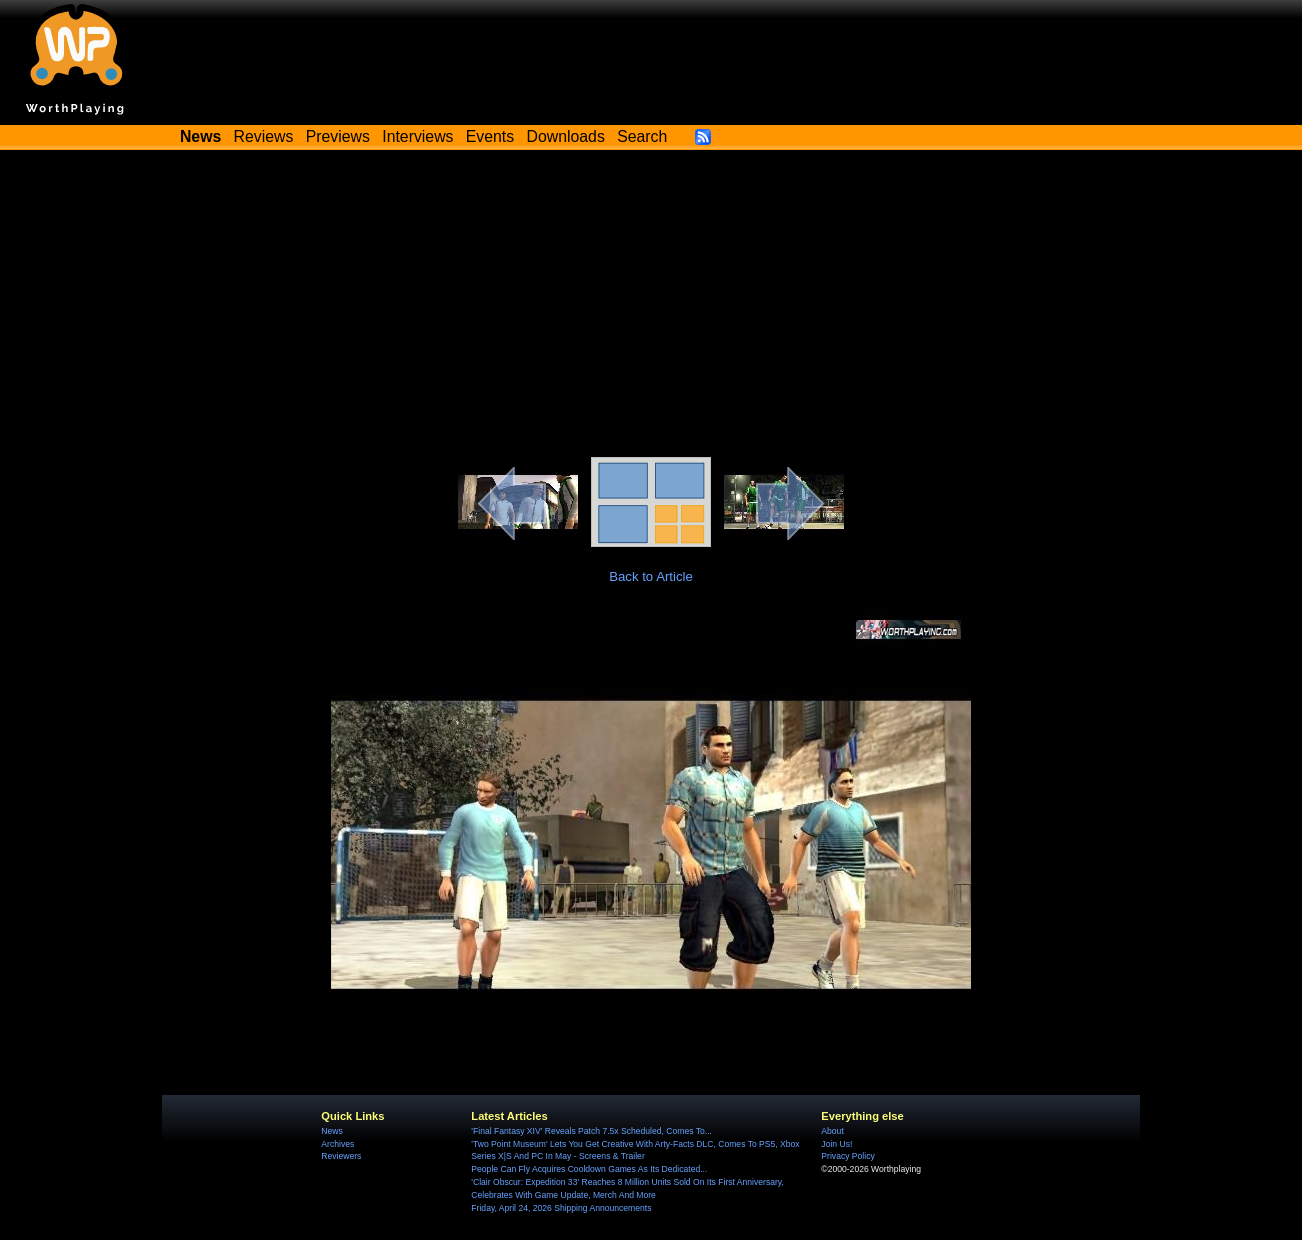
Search (642, 136)
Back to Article (651, 576)
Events (490, 136)
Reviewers (341, 1156)
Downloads (566, 136)
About (832, 1131)
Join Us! (836, 1144)
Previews (338, 136)
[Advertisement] (651, 307)
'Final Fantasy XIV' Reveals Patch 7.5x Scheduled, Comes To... (591, 1131)
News (331, 1131)
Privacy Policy (847, 1156)
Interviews (417, 136)
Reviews (264, 136)
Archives (337, 1144)
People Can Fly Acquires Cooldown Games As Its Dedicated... (589, 1169)
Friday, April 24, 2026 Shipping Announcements (561, 1208)
